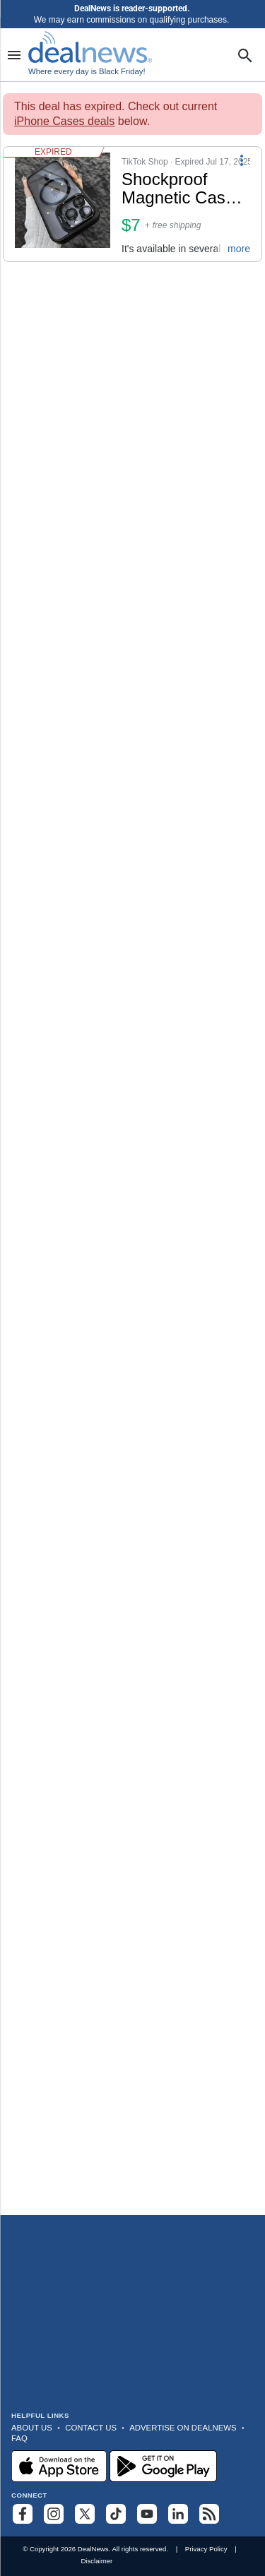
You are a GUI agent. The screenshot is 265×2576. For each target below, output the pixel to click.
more (239, 248)
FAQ (19, 2438)
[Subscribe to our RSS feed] (209, 2514)
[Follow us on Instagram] (53, 2514)
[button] (132, 204)
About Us (31, 2427)
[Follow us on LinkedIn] (178, 2514)
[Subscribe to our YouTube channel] (147, 2514)
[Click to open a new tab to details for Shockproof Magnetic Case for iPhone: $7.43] (62, 204)
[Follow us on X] (84, 2514)
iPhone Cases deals (64, 121)
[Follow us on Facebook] (22, 2514)
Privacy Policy (206, 2549)
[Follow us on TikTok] (116, 2514)
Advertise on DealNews (182, 2427)
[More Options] (241, 159)
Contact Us (91, 2427)
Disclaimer (96, 2561)
